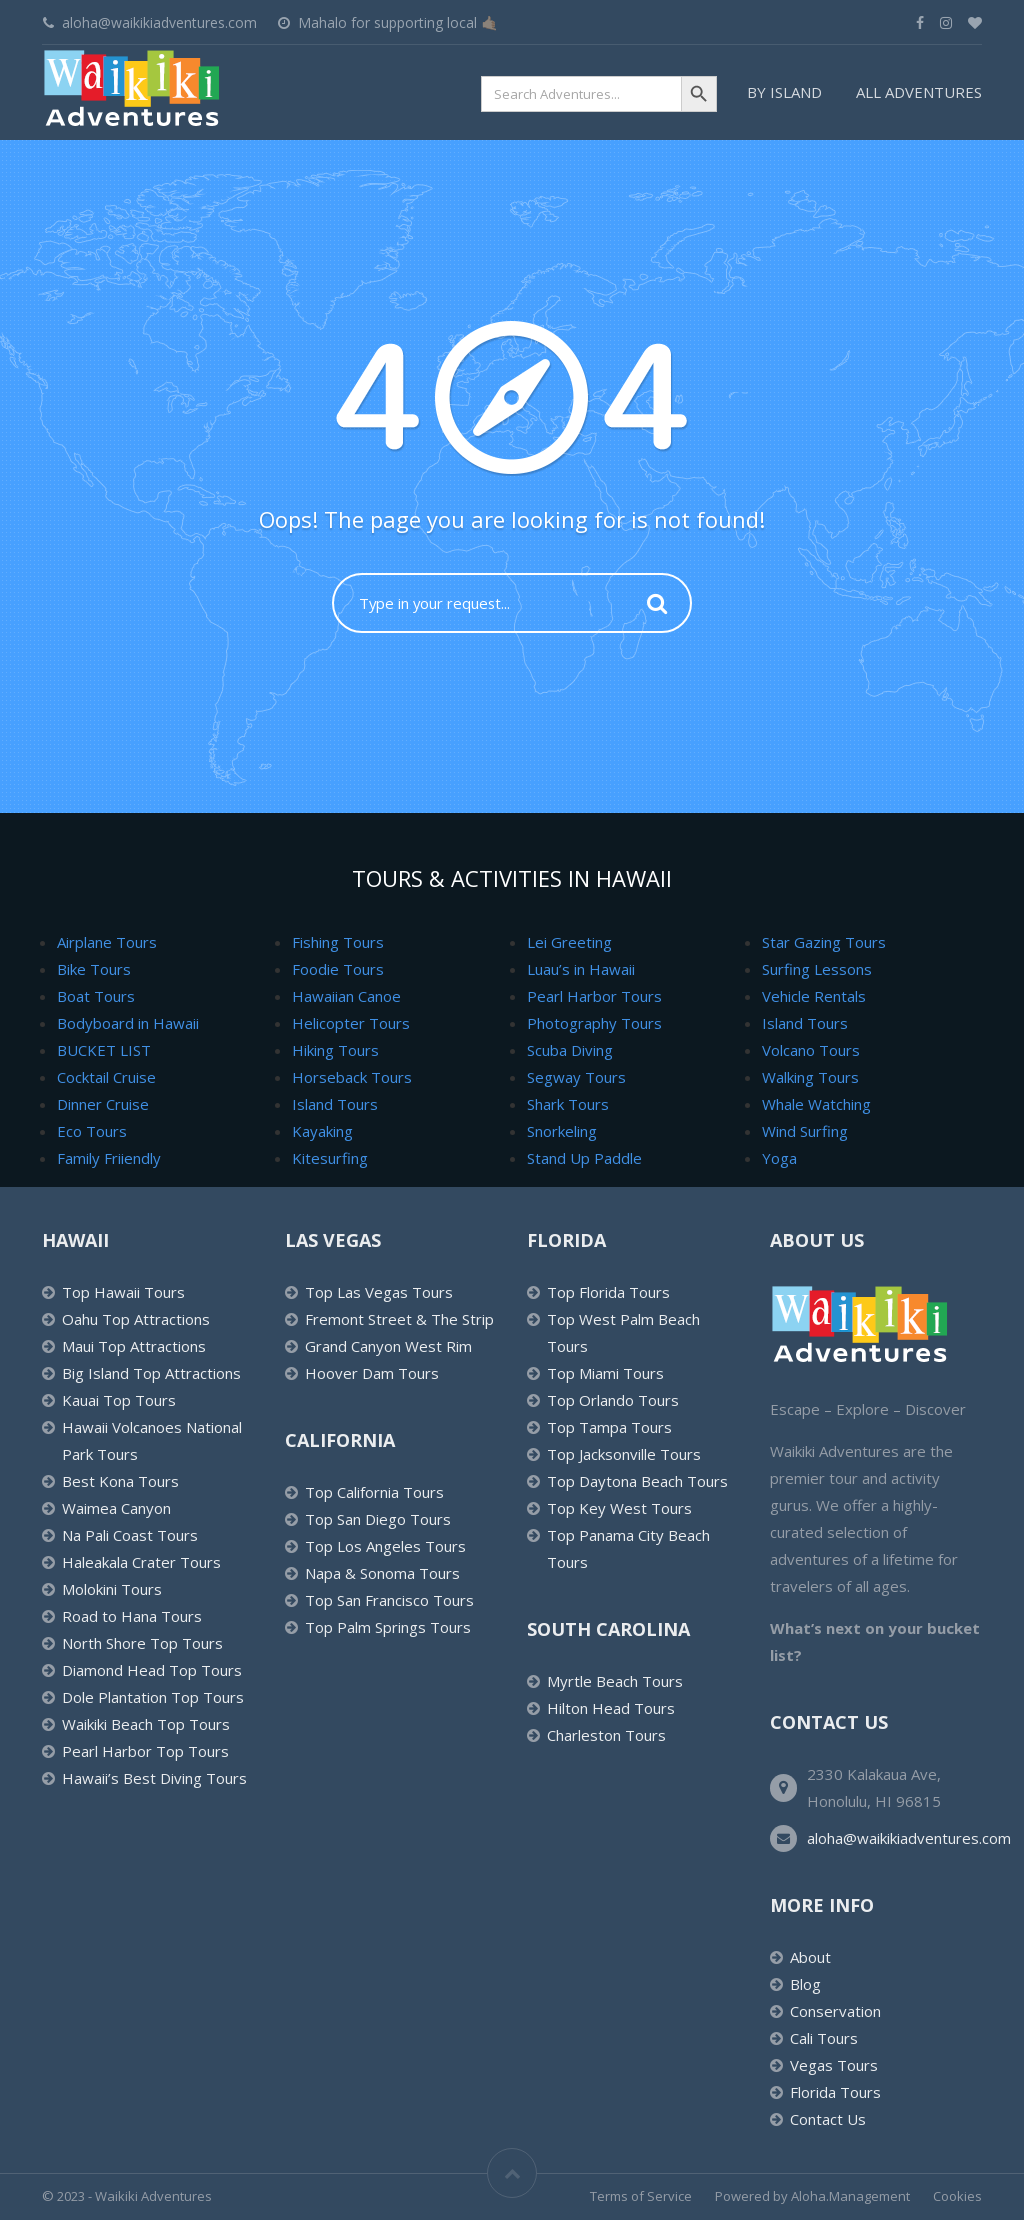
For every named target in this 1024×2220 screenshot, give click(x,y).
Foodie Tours (338, 969)
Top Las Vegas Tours (379, 1292)
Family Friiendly (109, 1158)
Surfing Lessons (817, 969)
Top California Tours (374, 1492)
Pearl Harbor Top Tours (145, 1751)
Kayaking (322, 1131)
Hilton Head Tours (611, 1708)
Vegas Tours (834, 2065)
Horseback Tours (352, 1077)
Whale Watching (816, 1104)
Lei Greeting (569, 942)
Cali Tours (824, 2038)
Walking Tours (810, 1077)
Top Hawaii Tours (123, 1292)
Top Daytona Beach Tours (637, 1481)
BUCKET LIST (104, 1050)
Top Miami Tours (605, 1373)
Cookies (957, 2196)
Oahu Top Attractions (136, 1319)
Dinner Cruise (103, 1104)
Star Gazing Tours (824, 942)
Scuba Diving (570, 1050)
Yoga (779, 1158)
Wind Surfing (805, 1131)
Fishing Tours (338, 942)
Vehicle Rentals (814, 996)
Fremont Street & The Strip (399, 1319)
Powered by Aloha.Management (812, 2196)
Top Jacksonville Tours (624, 1454)
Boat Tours (96, 996)
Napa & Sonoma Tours (382, 1573)
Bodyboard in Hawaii (128, 1023)
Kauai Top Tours (119, 1400)
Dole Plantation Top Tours (153, 1697)
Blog (805, 1984)
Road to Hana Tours (132, 1616)
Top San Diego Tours (378, 1519)
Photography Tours (594, 1023)
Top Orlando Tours (613, 1400)
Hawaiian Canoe (346, 996)
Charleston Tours (606, 1735)
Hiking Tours (335, 1050)
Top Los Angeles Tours (385, 1546)
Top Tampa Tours (609, 1427)
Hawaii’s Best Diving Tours (154, 1778)
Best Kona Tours (120, 1481)
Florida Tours (835, 2092)
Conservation (835, 2011)
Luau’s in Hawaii (581, 969)
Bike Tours (94, 969)
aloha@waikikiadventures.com (909, 1838)
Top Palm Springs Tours (388, 1627)
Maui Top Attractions (134, 1346)
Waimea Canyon (116, 1508)
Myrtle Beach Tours (615, 1681)
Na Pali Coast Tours (130, 1535)
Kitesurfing (330, 1158)
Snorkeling (562, 1131)
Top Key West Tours (619, 1508)
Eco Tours (92, 1131)
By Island (784, 92)
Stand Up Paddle (584, 1158)
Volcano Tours (811, 1050)
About (810, 1957)
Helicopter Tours (351, 1023)
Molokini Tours (112, 1589)
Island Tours (335, 1104)
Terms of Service (641, 2196)
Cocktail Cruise (106, 1077)
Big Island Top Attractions (151, 1373)
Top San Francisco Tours (389, 1600)
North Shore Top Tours (142, 1643)
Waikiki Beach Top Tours (146, 1724)
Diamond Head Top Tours (152, 1670)
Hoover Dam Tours (372, 1373)
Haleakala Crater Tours (141, 1562)
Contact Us (828, 2119)
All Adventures (919, 92)
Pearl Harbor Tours (594, 996)
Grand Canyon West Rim (388, 1346)
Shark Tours (568, 1104)
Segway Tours (576, 1077)
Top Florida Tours (608, 1292)
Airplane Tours (107, 942)
